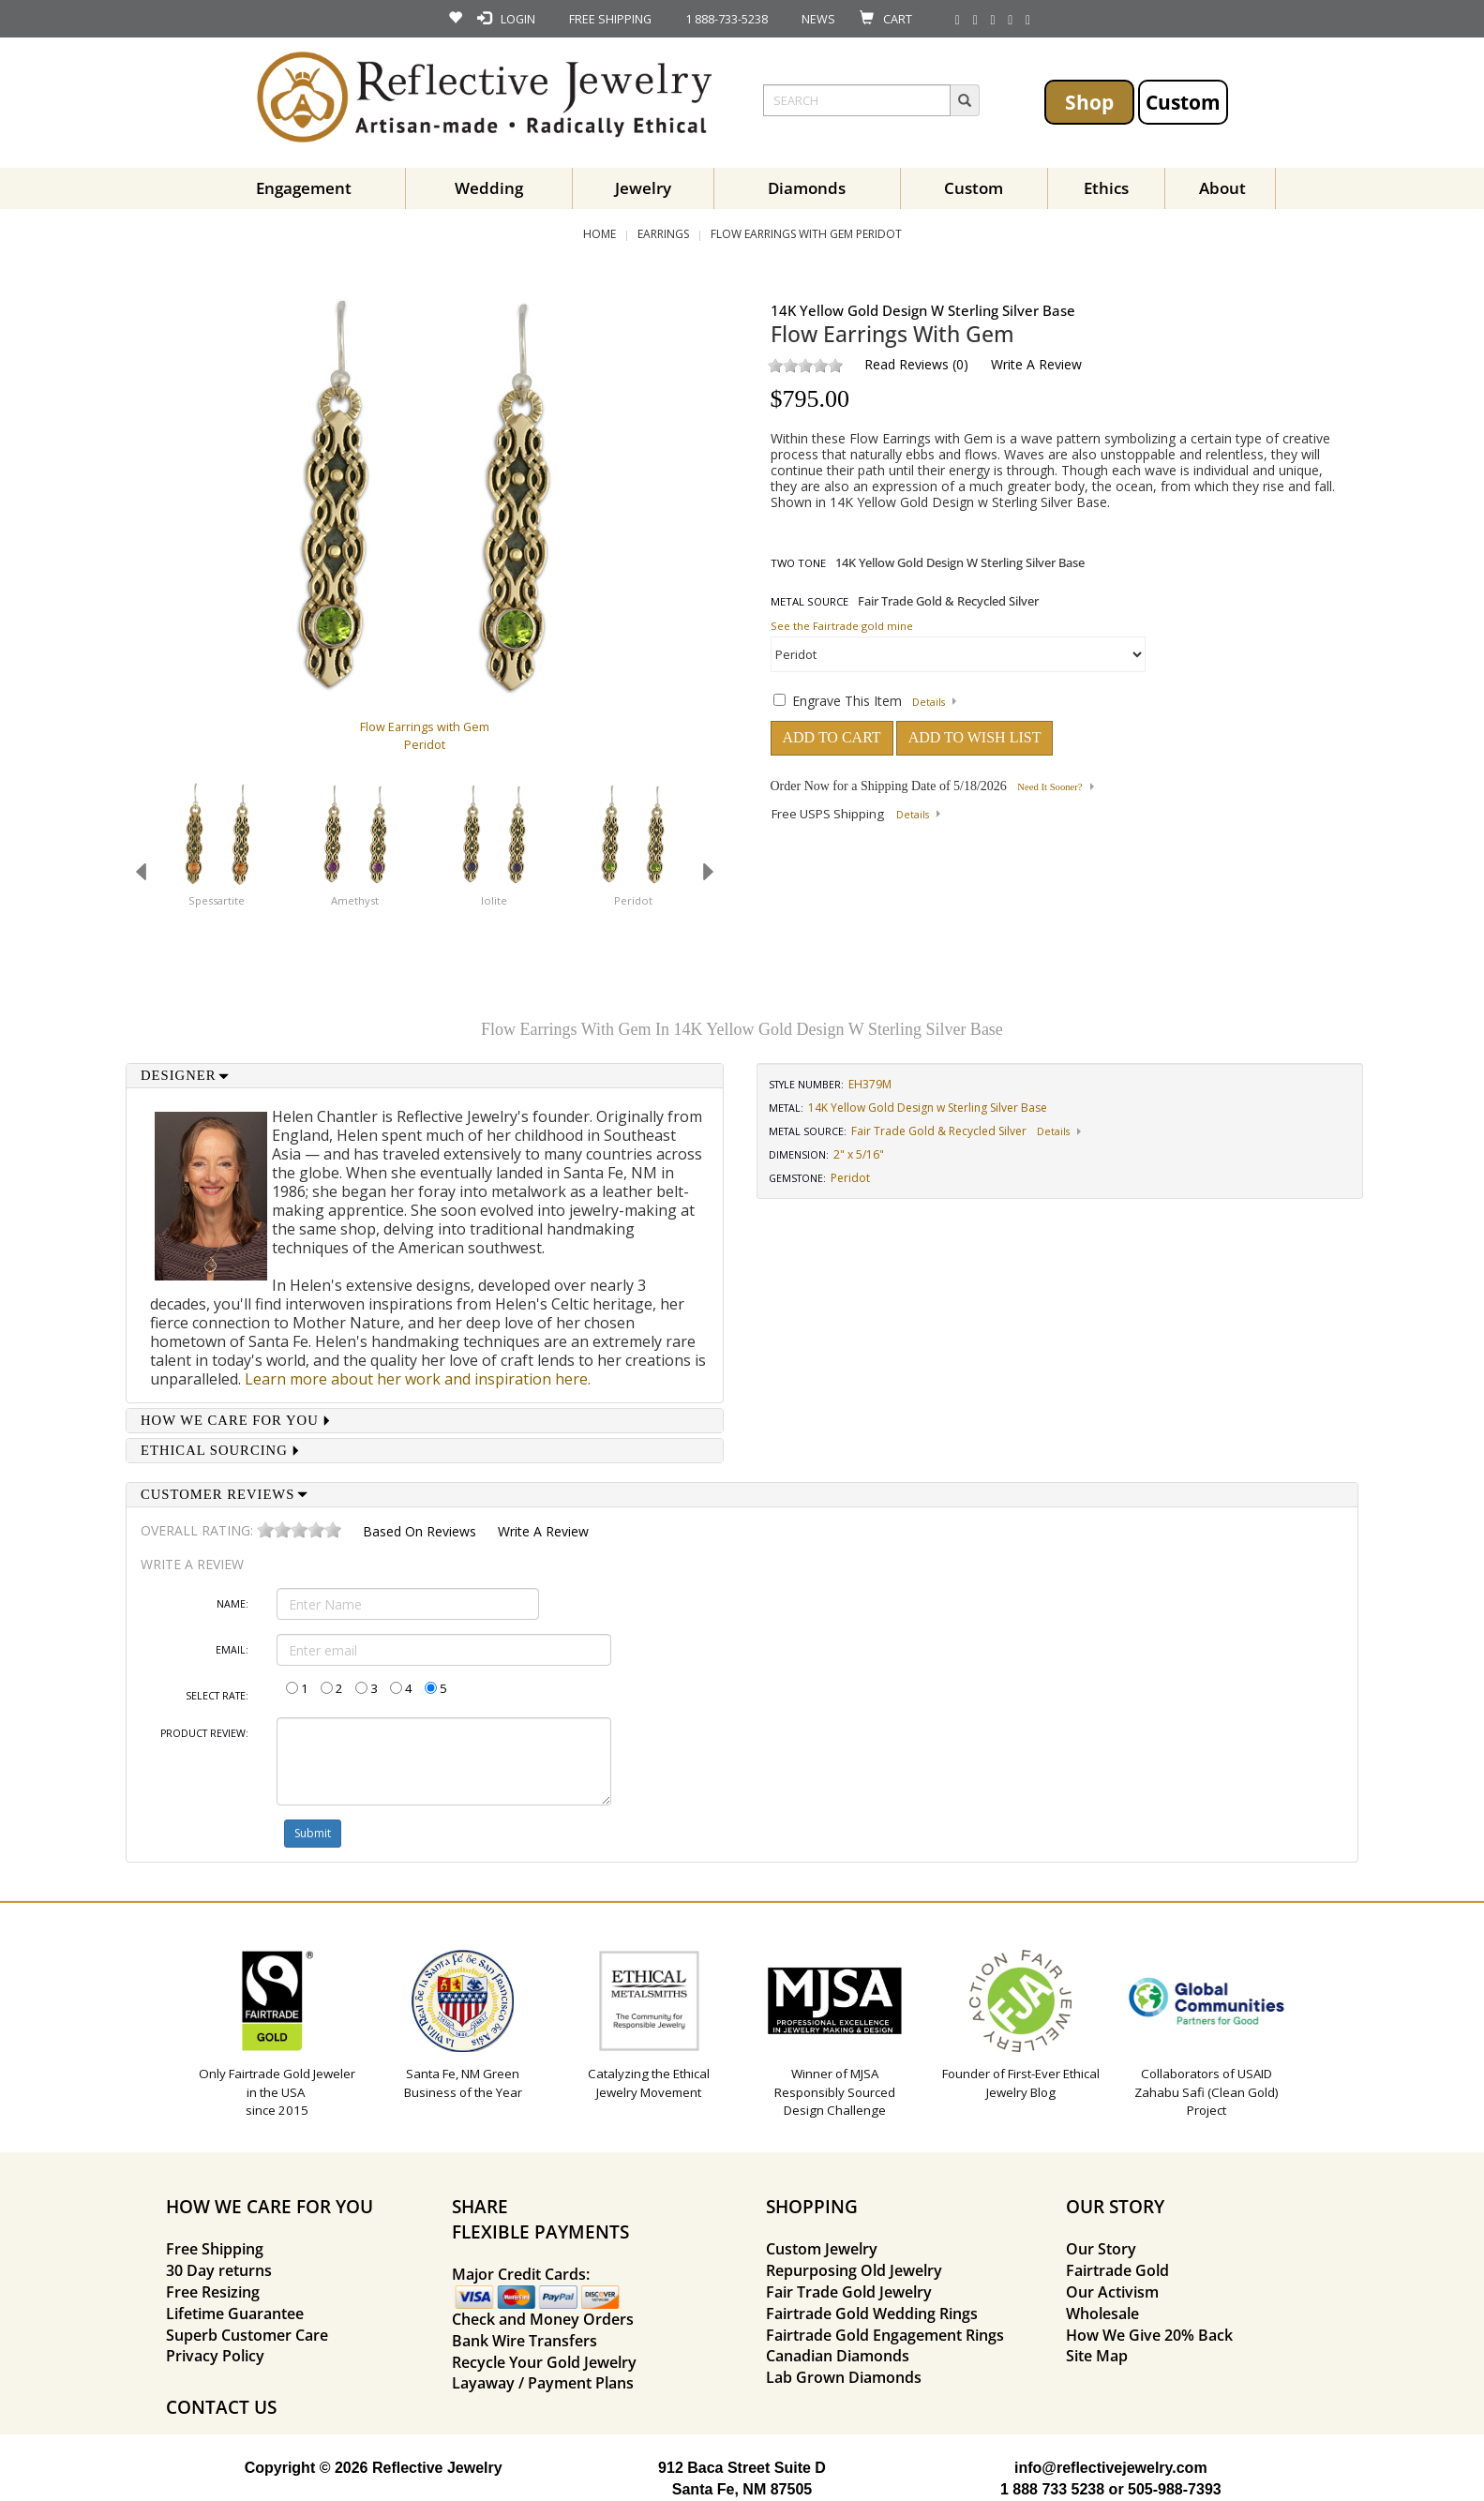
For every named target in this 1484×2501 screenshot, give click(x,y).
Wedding (489, 188)
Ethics (1106, 188)
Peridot (633, 900)
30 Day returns (219, 2270)
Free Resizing (213, 2292)
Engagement (304, 188)
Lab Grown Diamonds (844, 2377)
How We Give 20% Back (1149, 2335)
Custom (1183, 101)
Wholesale (1102, 2313)
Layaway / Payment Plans (543, 2383)
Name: (232, 1603)
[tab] (425, 1075)
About (1222, 188)
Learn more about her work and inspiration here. (418, 1379)
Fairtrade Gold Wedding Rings (872, 2313)
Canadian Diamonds (837, 2355)
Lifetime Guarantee (235, 2313)
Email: (232, 1649)
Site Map (1097, 2355)
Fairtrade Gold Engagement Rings (885, 2335)
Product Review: (204, 1733)
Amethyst (355, 900)
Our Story (1101, 2249)
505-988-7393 (1175, 2489)
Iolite (494, 900)
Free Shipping (214, 2249)
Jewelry (643, 188)
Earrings (663, 234)
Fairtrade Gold (1117, 2270)
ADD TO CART (832, 737)
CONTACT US (221, 2407)
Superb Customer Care (247, 2335)
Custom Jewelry (821, 2249)
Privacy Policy (215, 2355)
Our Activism (1112, 2292)
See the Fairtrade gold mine (842, 626)
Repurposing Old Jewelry (854, 2270)
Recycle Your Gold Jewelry (544, 2362)
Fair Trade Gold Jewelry (849, 2292)
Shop (1089, 101)
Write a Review (1036, 364)
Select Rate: (217, 1695)
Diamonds (807, 188)
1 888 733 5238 (1052, 2489)
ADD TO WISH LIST (975, 737)
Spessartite (216, 900)
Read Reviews (906, 364)
